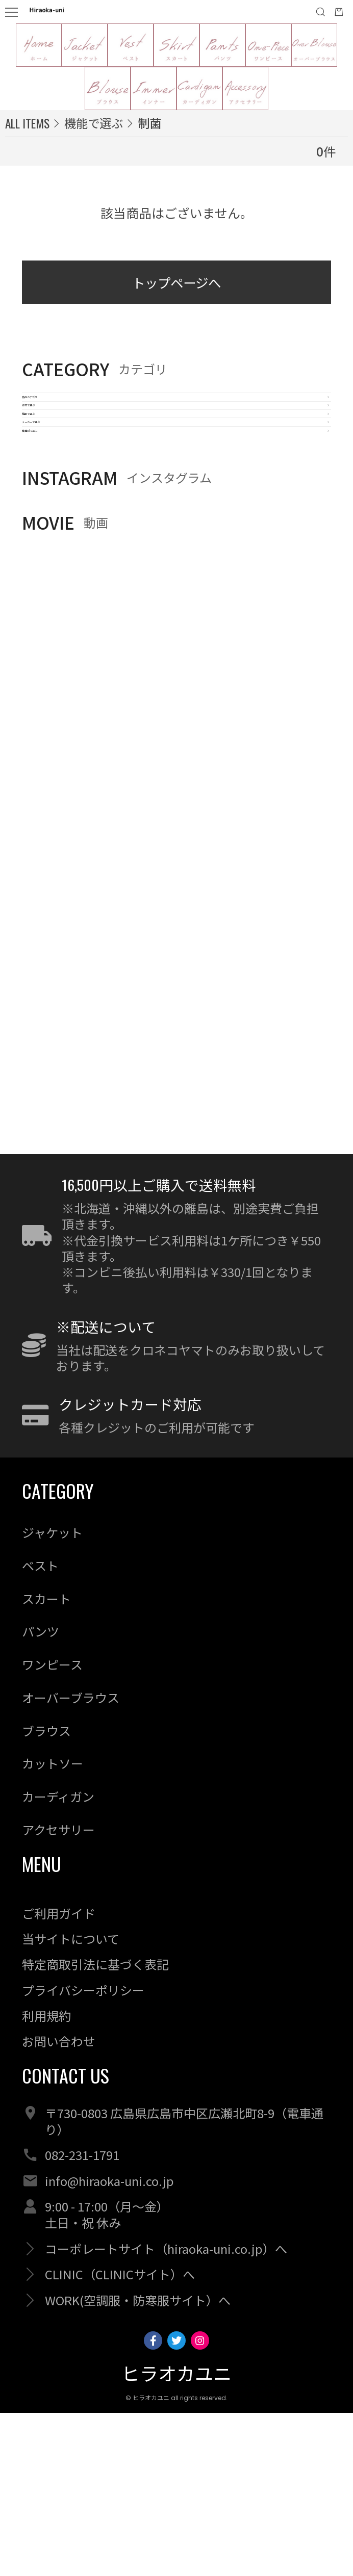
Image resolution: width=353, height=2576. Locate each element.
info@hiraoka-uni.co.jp (109, 2344)
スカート (46, 1762)
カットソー (52, 1927)
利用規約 (46, 2179)
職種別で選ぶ (62, 576)
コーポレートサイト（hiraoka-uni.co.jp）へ (166, 2412)
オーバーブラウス (70, 1861)
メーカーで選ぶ (68, 537)
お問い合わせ (58, 2205)
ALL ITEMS (27, 123)
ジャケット (52, 1696)
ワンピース (52, 1828)
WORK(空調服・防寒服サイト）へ (138, 2463)
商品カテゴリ (62, 416)
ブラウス (46, 1894)
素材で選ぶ (55, 457)
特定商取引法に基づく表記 (95, 2128)
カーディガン (58, 1960)
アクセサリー (58, 1992)
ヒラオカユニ (176, 2538)
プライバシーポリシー (83, 2153)
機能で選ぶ (55, 496)
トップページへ (177, 286)
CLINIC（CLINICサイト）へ (120, 2438)
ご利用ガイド (58, 2076)
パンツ (40, 1795)
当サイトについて (70, 2102)
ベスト (40, 1729)
